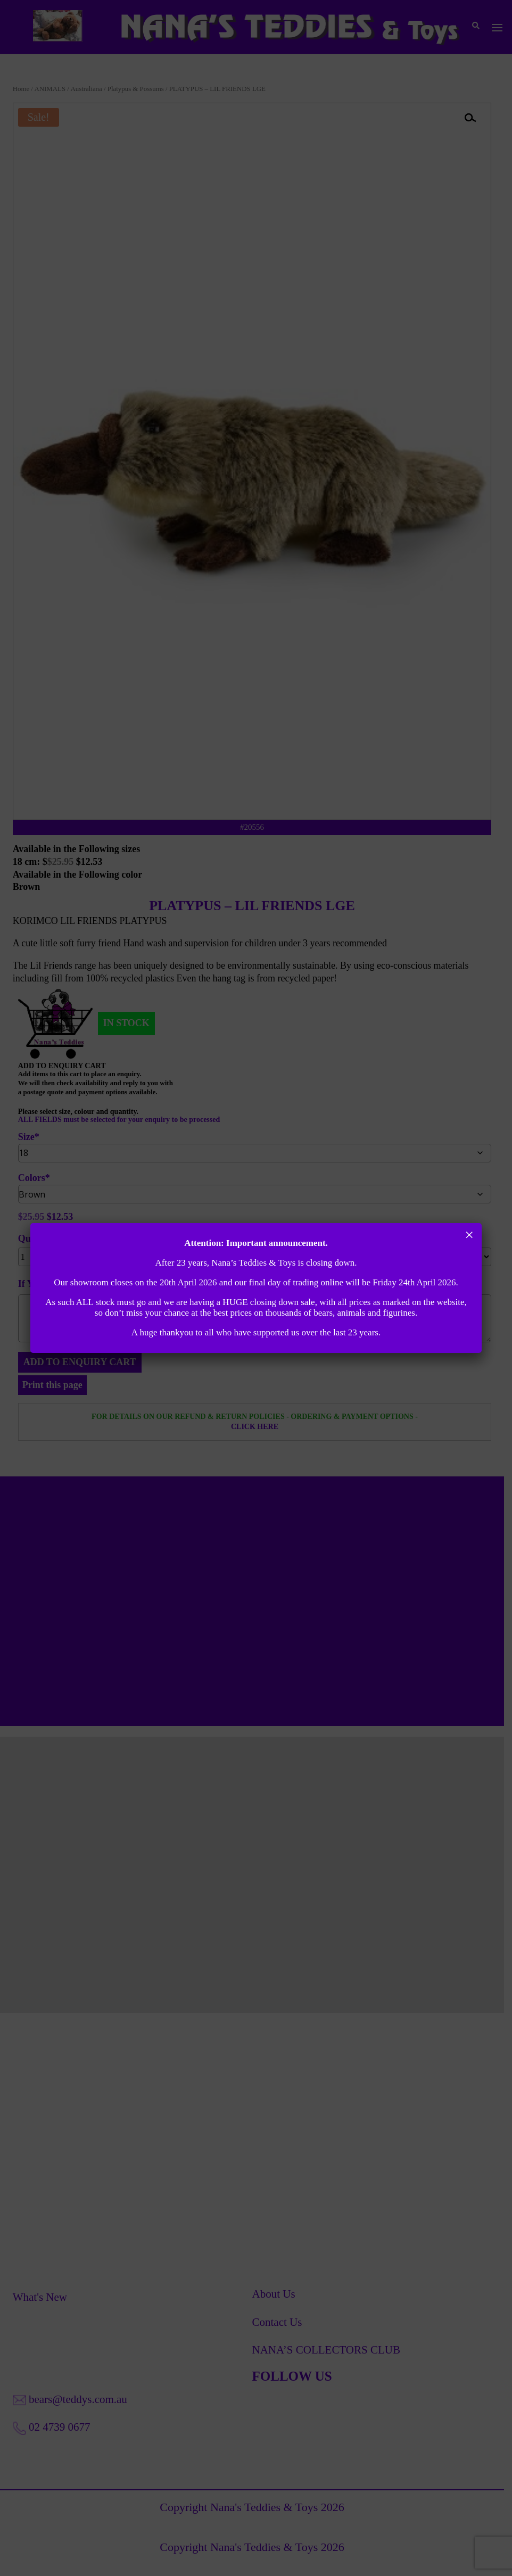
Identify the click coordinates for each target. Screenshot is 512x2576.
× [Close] (469, 1234)
